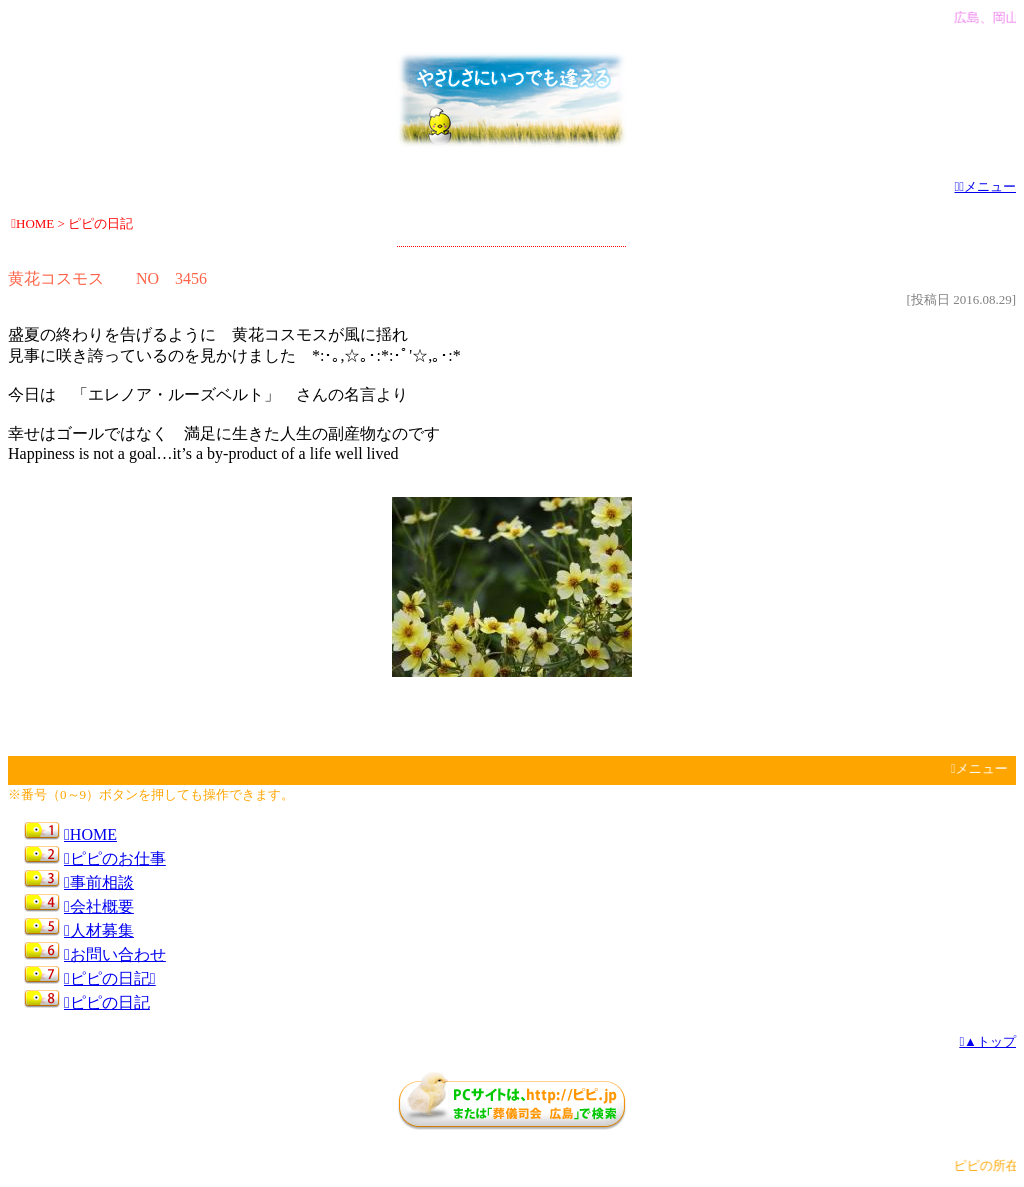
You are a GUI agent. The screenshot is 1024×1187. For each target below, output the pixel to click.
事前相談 (99, 882)
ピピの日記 (110, 978)
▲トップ (987, 1041)
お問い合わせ (115, 954)
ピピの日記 (107, 1002)
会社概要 (99, 906)
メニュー (986, 186)
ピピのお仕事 (115, 858)
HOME (90, 834)
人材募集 (99, 930)
